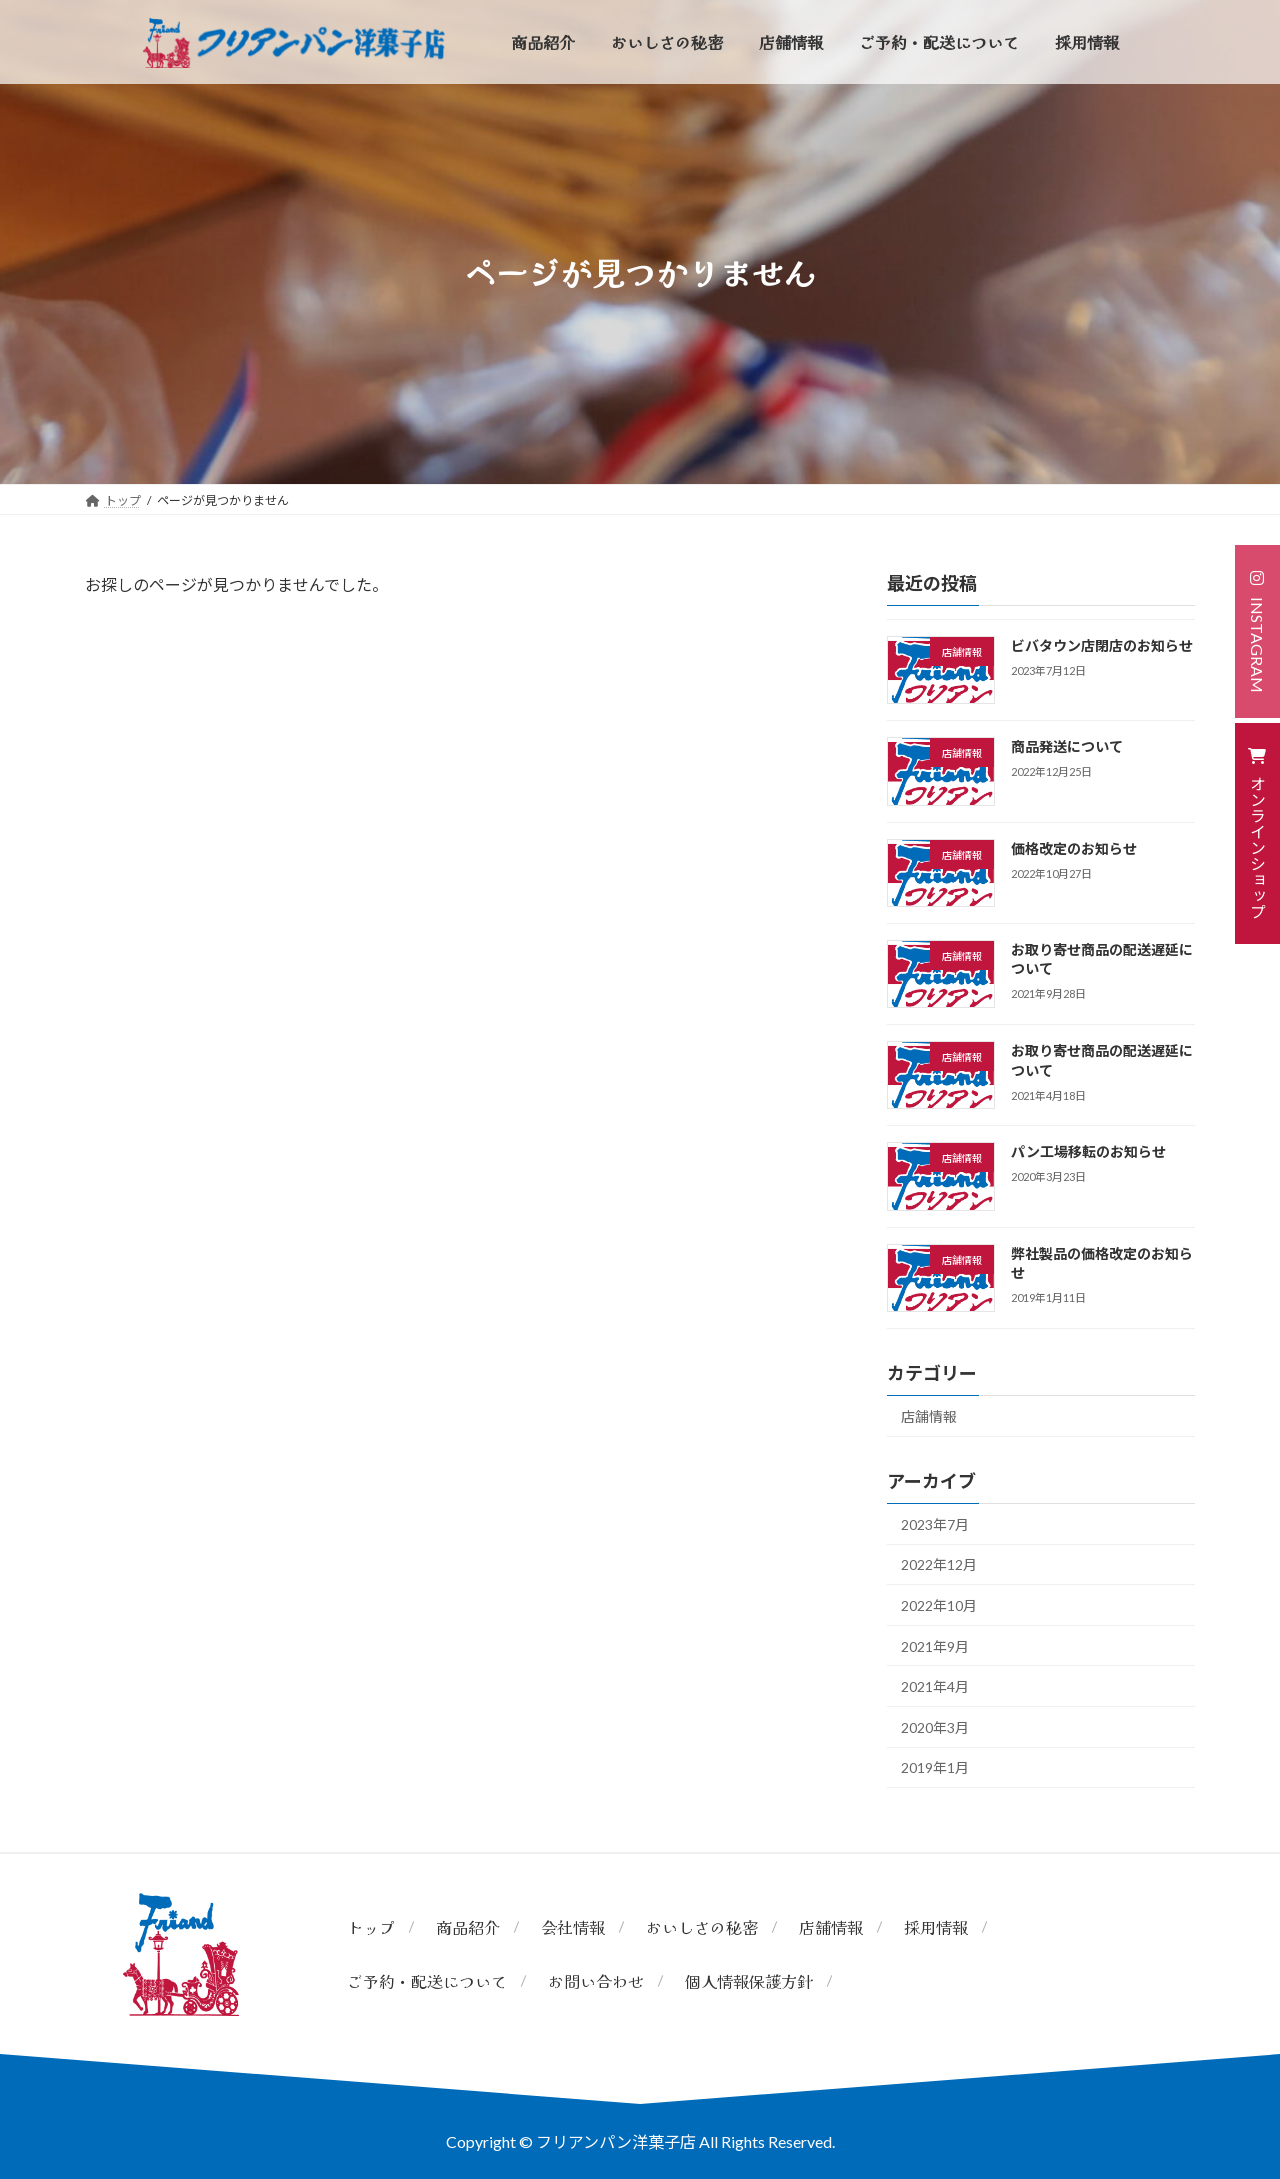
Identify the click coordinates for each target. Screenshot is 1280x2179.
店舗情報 (929, 1416)
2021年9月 (935, 1646)
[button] (1257, 631)
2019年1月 (935, 1767)
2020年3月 (935, 1727)
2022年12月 (939, 1564)
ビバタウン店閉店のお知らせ (1102, 645)
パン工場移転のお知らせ (1088, 1151)
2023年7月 (935, 1524)
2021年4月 (935, 1686)
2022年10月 (939, 1605)
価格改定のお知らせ (1074, 848)
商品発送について (1067, 746)
